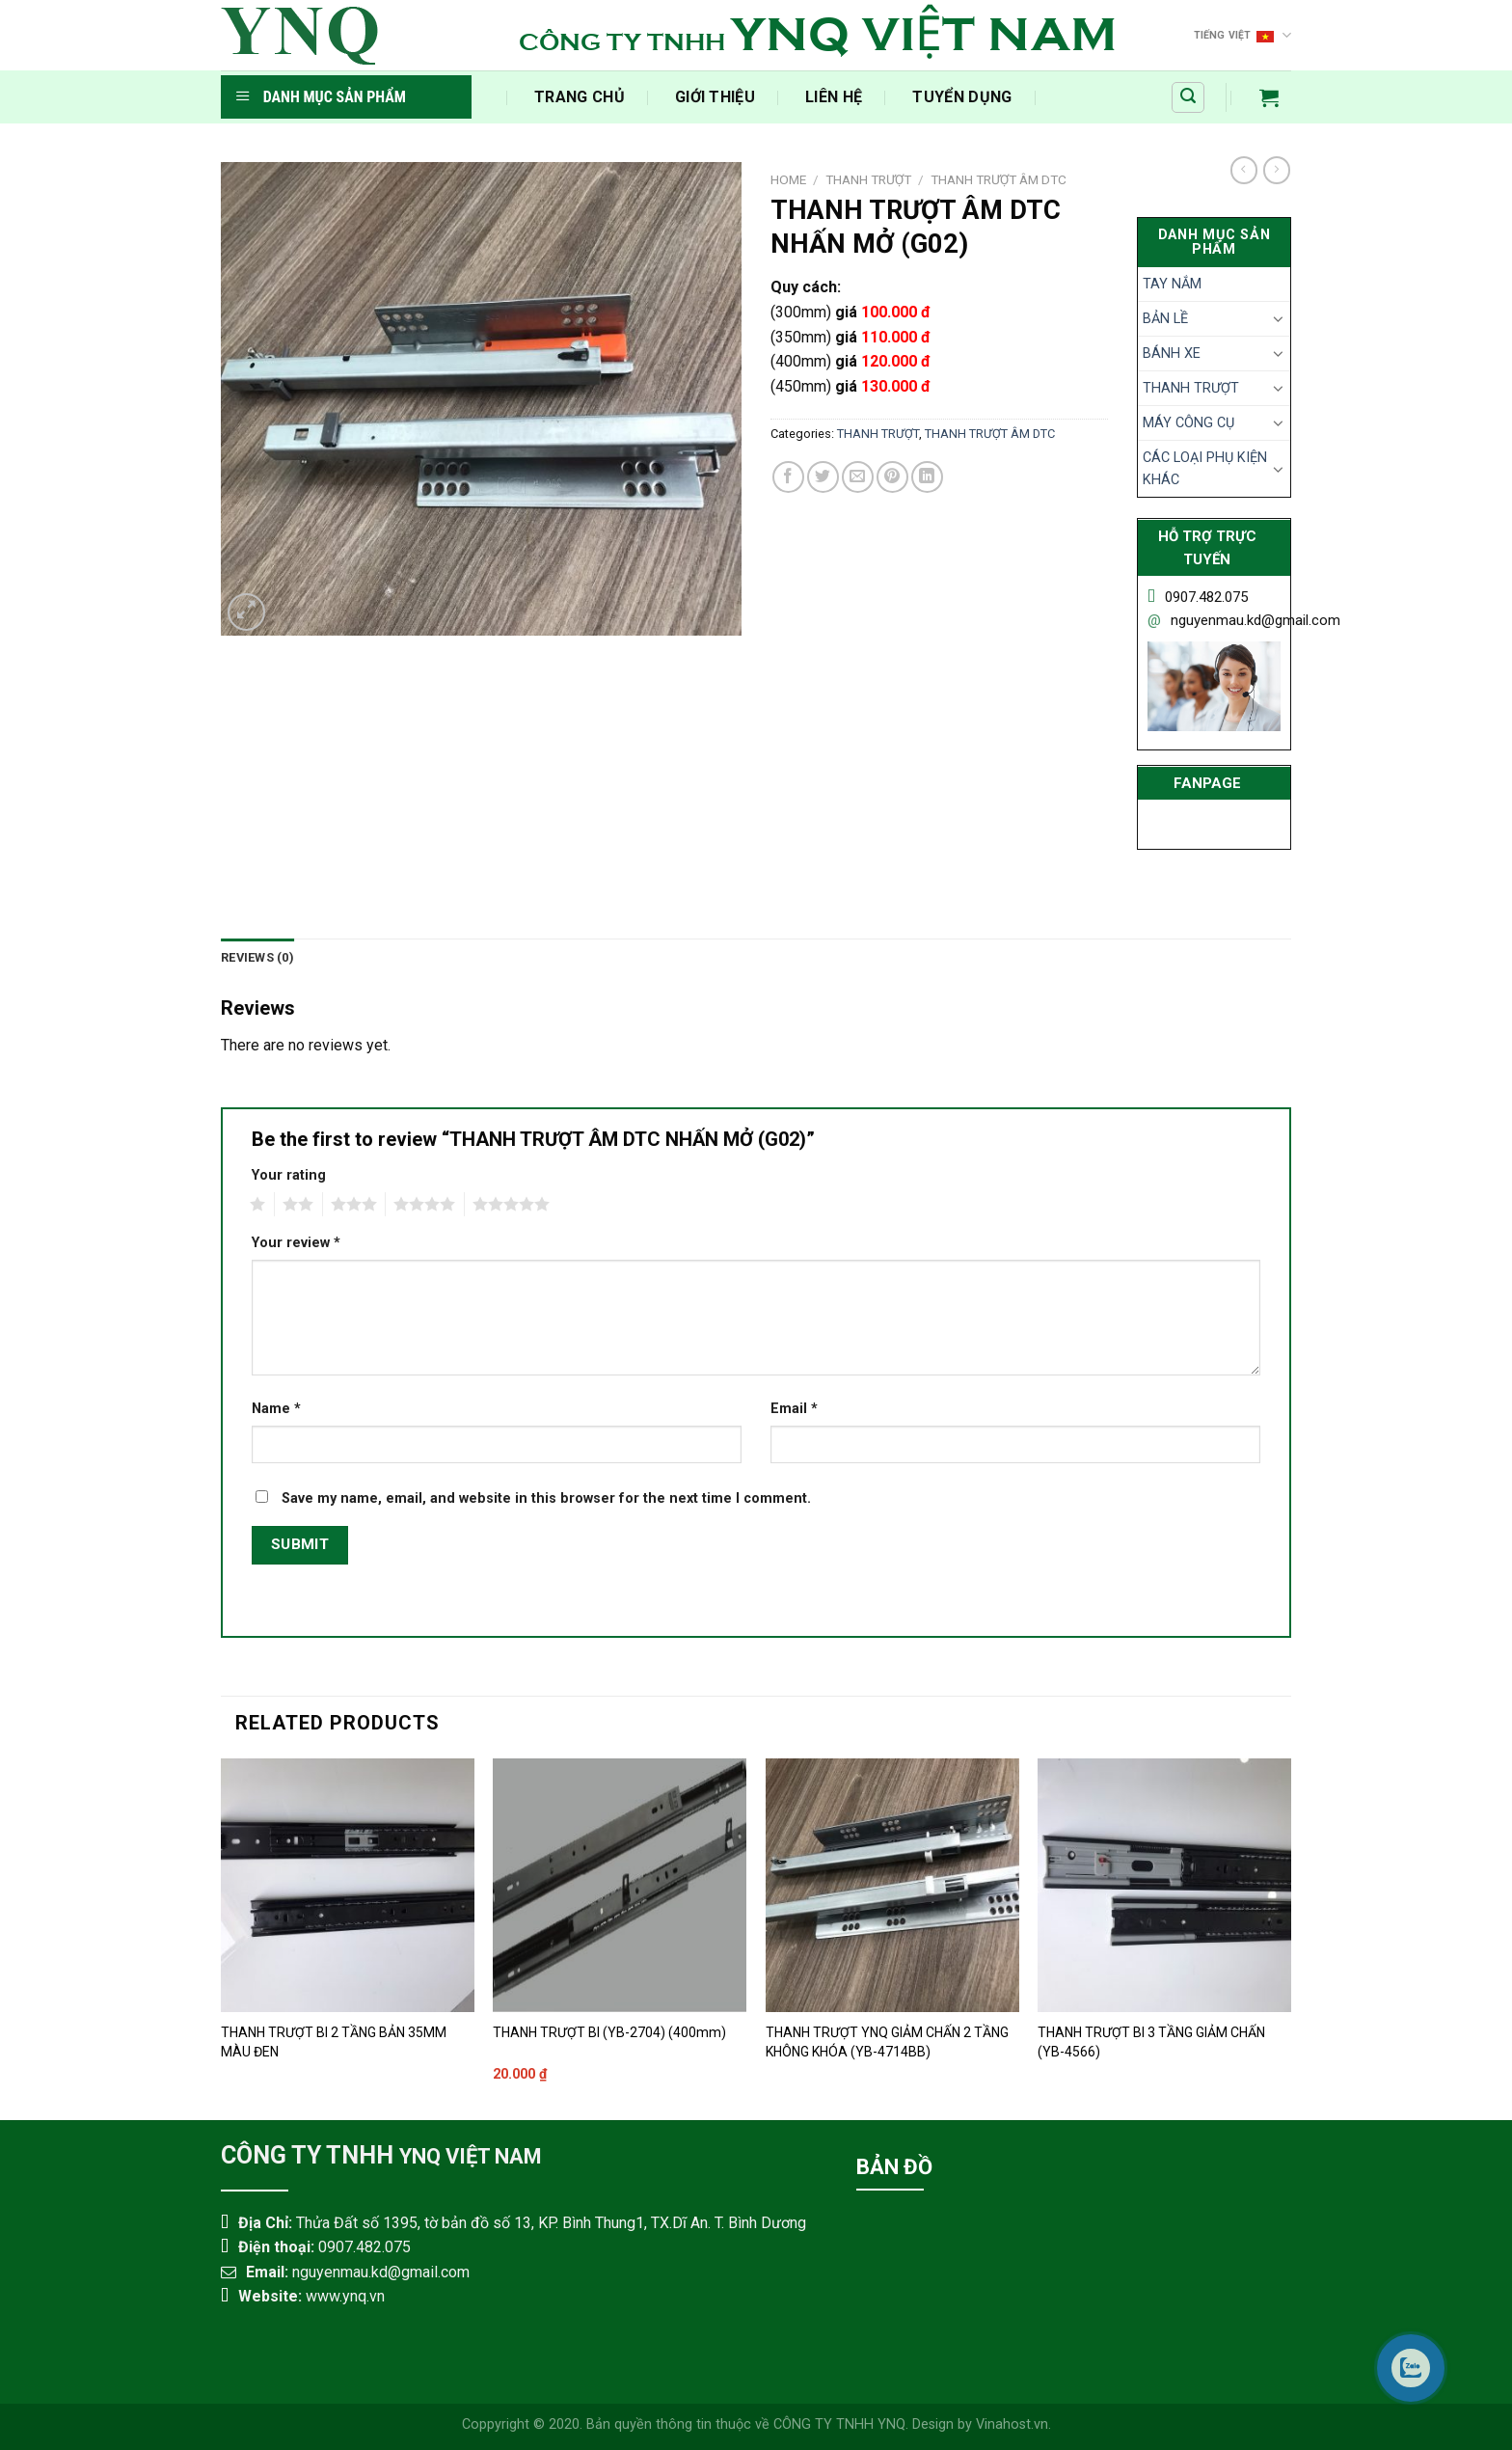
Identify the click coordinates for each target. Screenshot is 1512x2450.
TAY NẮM (1172, 284)
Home (788, 179)
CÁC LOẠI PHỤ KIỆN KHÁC (1205, 468)
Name (276, 1409)
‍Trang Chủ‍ (579, 97)
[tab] (257, 958)
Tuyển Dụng (962, 97)
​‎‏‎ (484, 97)
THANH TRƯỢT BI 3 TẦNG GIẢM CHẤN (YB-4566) (1151, 2042)
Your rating (289, 1175)
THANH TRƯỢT (868, 179)
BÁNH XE (1172, 353)
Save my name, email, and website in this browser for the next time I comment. (546, 1498)
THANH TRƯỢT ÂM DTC (998, 179)
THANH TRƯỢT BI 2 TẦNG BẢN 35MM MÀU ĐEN (333, 2042)
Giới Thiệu (715, 97)
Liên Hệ (833, 97)
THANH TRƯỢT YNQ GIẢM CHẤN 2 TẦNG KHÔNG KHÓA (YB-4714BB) (887, 2042)
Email (794, 1409)
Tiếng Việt (1243, 35)
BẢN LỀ (1165, 319)
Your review (296, 1243)
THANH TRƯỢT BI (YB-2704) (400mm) (609, 2032)
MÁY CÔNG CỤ (1188, 423)
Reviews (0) (257, 957)
